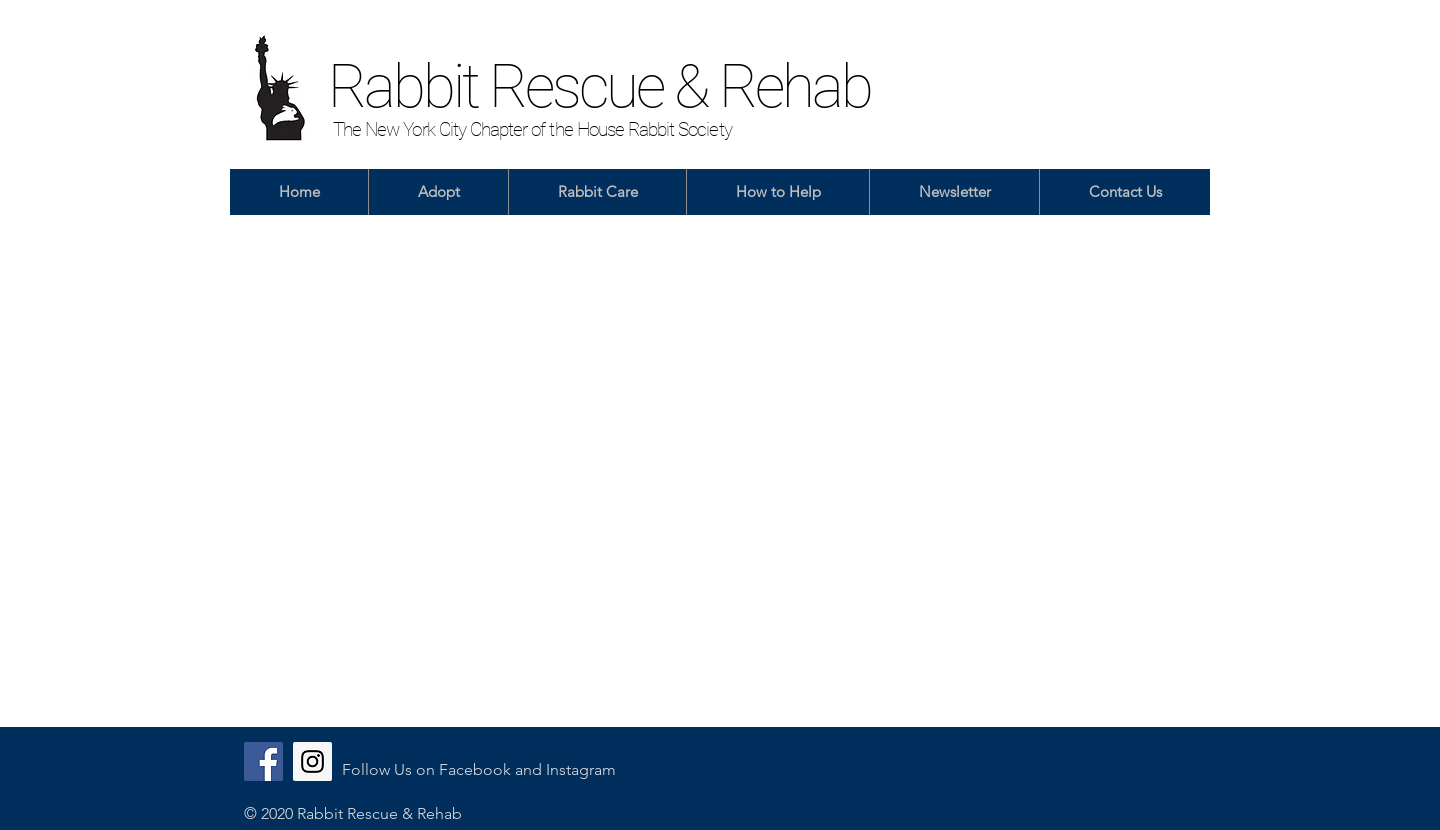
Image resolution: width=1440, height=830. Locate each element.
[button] (438, 192)
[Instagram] (312, 761)
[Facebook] (263, 761)
